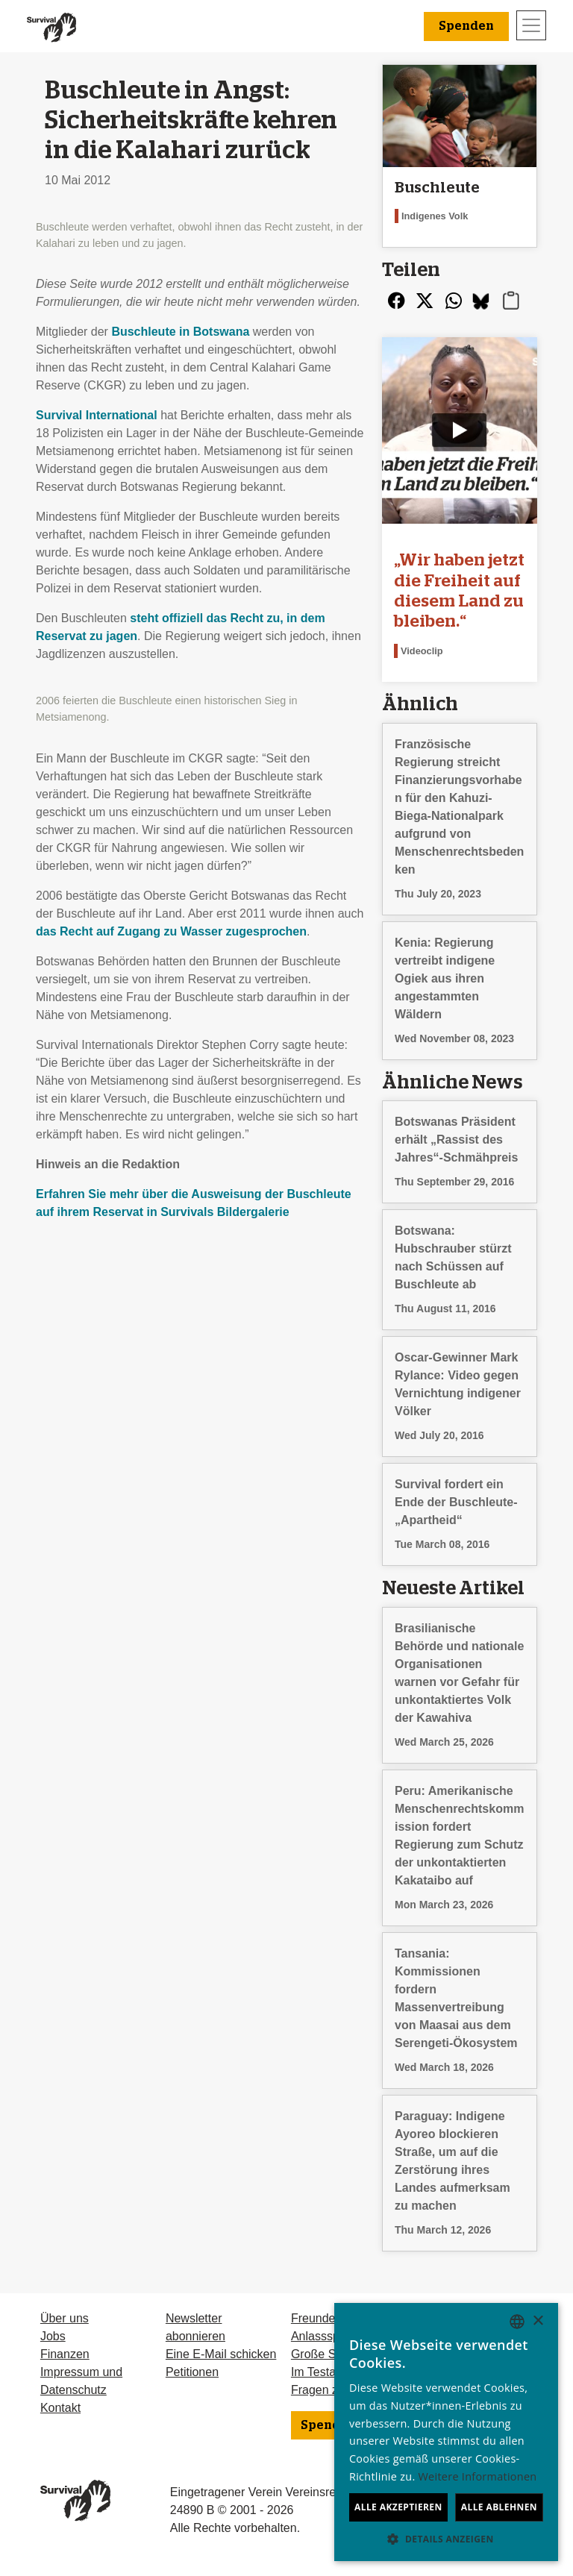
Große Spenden (333, 2354)
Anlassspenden (331, 2336)
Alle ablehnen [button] (499, 2507)
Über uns (64, 2318)
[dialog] (446, 2432)
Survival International (96, 415)
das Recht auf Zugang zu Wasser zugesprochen (171, 931)
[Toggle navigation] (531, 25)
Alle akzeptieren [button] (398, 2507)
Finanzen (65, 2354)
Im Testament (327, 2372)
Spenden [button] (466, 26)
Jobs (53, 2336)
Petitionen (192, 2372)
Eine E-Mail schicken (221, 2354)
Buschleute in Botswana (180, 331)
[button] (446, 2538)
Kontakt (60, 2407)
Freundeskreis (328, 2318)
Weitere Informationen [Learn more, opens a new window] (478, 2476)
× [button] (537, 2321)
